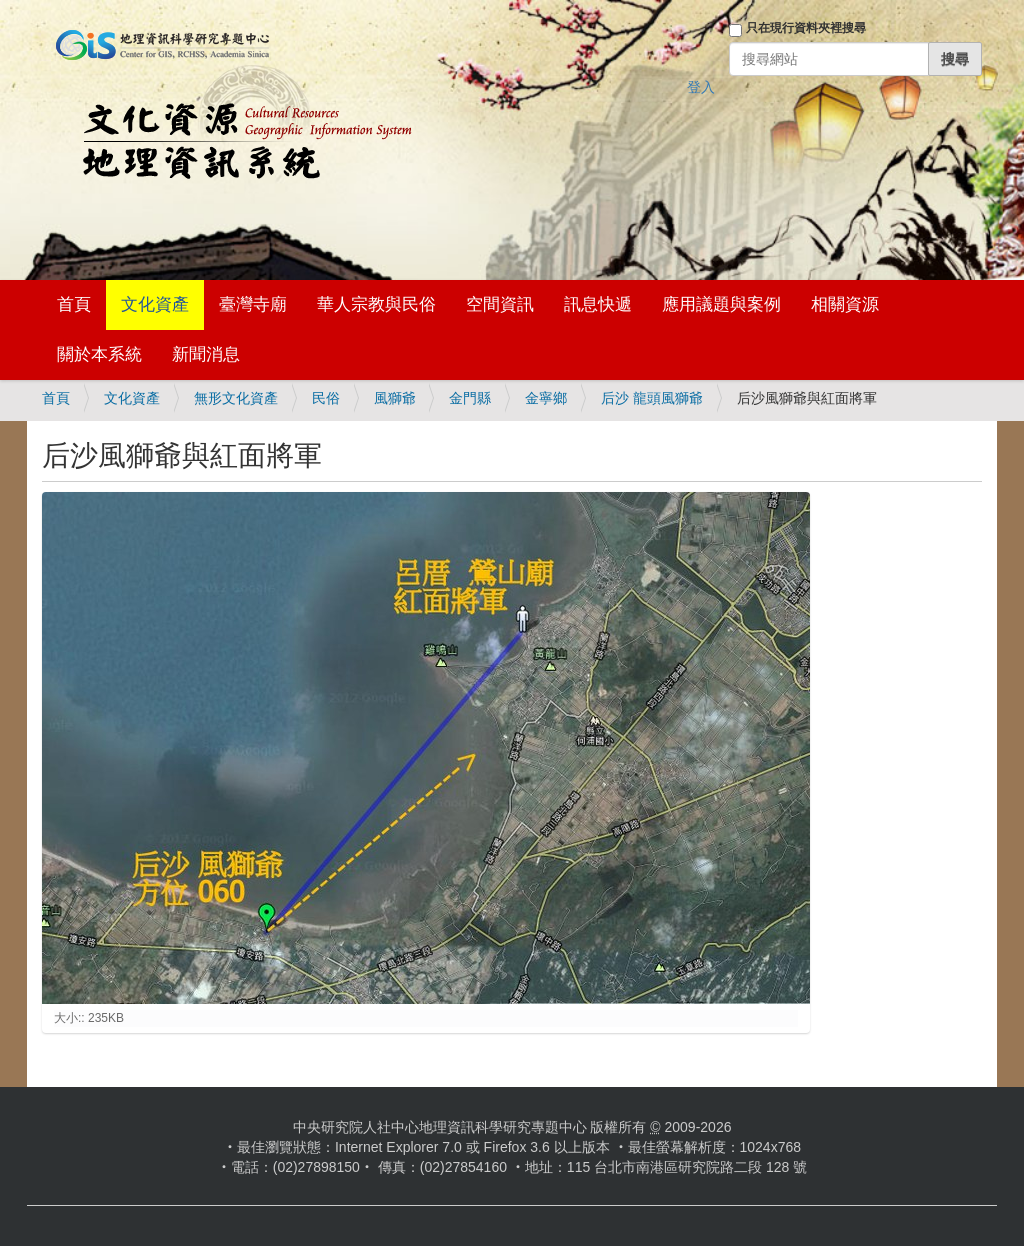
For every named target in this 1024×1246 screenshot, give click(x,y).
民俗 (326, 398)
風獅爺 (395, 398)
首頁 (74, 304)
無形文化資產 (236, 398)
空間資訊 (500, 304)
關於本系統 (99, 354)
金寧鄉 (546, 398)
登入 (701, 87)
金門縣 (470, 398)
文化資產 (155, 304)
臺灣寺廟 (253, 304)
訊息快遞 (598, 304)
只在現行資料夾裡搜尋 (806, 28)
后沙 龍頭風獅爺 (652, 398)
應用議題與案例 (721, 304)
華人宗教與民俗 (376, 304)
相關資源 (845, 304)
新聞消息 (206, 354)
